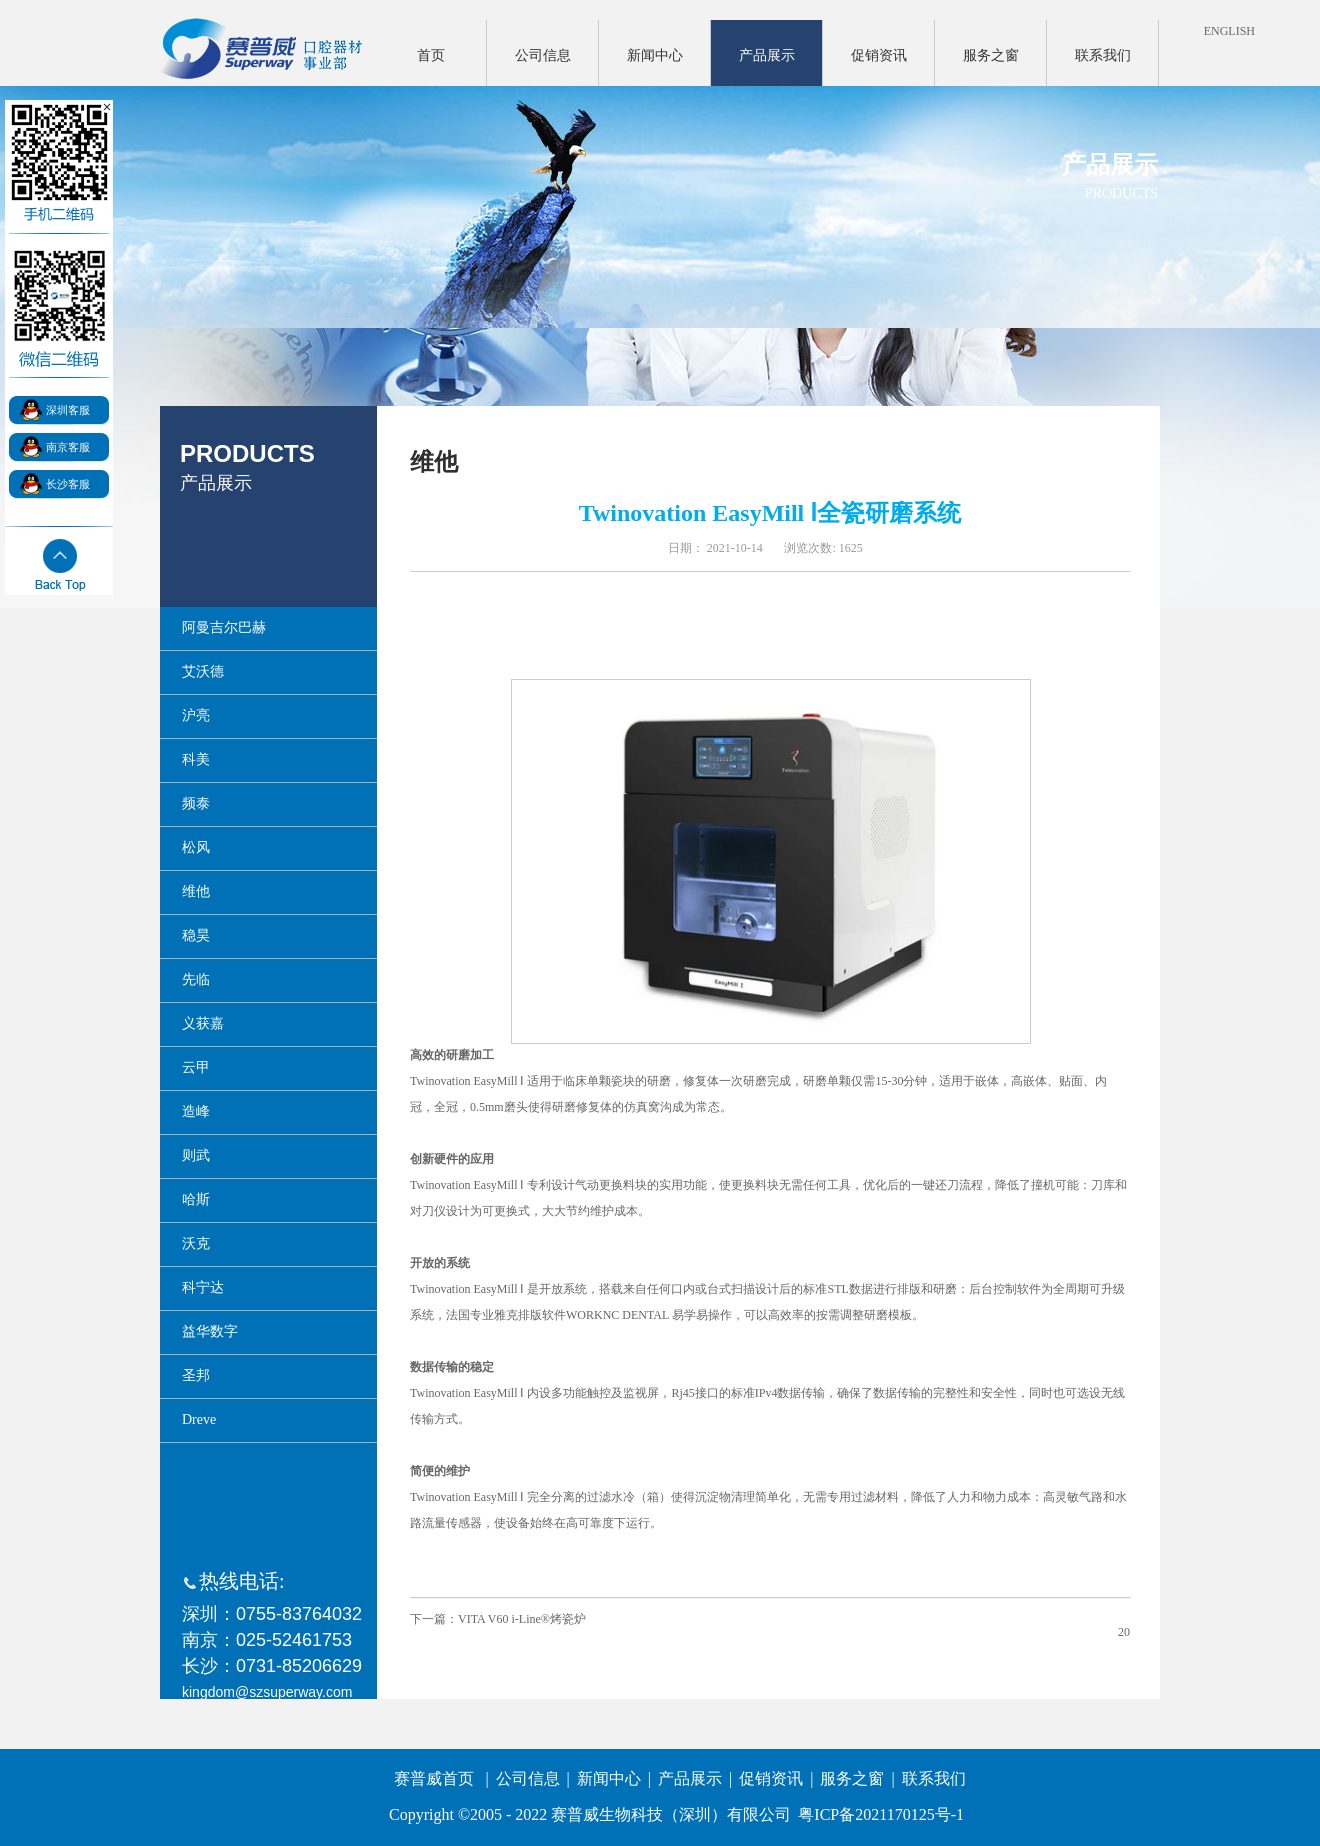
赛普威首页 (434, 1778)
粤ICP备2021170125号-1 (881, 1814)
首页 (431, 55)
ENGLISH (1229, 31)
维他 (434, 462)
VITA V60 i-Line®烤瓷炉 (522, 1619)
